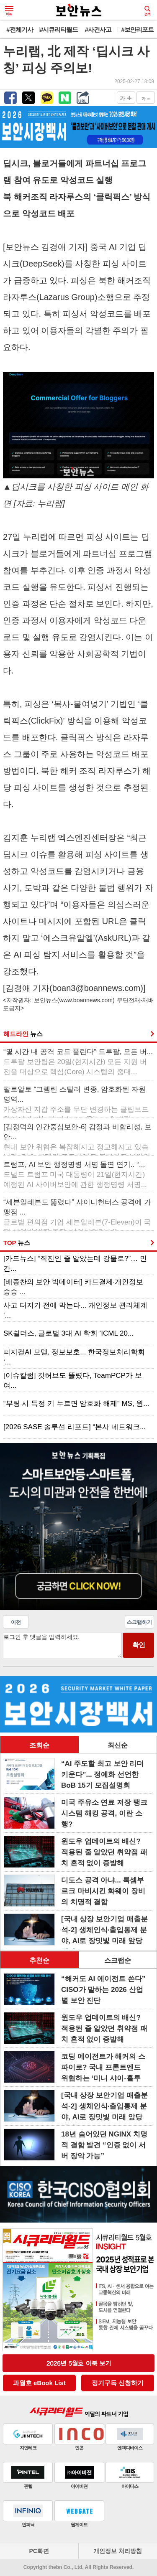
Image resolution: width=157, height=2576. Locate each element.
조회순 (39, 1745)
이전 (16, 1622)
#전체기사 (19, 29)
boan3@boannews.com (96, 988)
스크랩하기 (139, 1622)
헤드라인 (23, 1033)
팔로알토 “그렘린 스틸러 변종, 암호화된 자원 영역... (76, 1100)
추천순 (39, 1960)
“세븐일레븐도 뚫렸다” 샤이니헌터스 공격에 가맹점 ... (77, 1213)
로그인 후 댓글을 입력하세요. (62, 1645)
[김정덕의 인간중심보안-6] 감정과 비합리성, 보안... (77, 1138)
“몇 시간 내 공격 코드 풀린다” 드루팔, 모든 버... (78, 1062)
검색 (147, 11)
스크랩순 (117, 1960)
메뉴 (9, 11)
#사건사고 (98, 29)
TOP (16, 1242)
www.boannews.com (86, 1000)
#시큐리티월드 (59, 29)
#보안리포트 (137, 29)
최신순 (118, 1745)
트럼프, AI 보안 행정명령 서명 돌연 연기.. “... (75, 1175)
